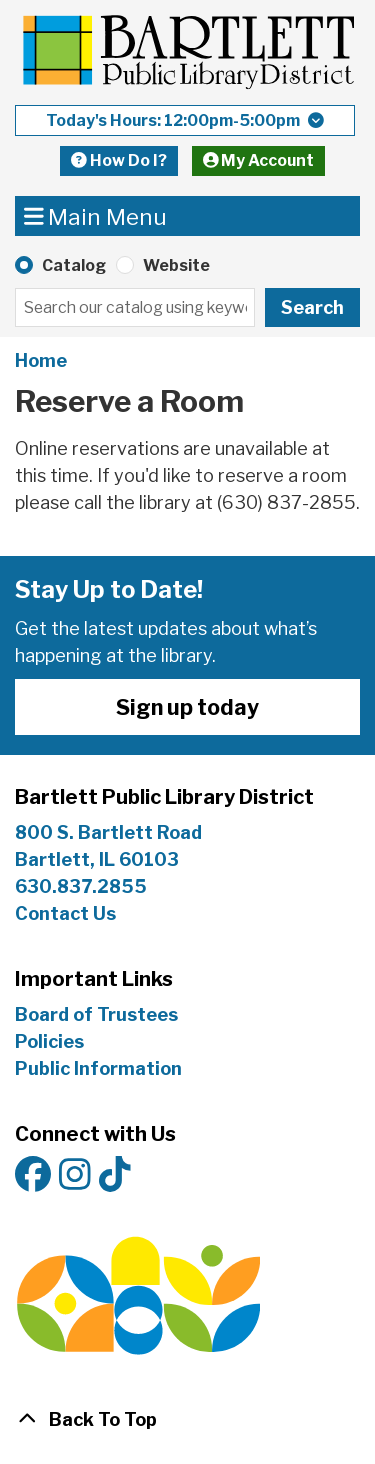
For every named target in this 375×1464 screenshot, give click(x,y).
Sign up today (187, 707)
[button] (185, 120)
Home (41, 360)
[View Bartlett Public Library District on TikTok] (115, 1175)
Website (176, 265)
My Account (259, 160)
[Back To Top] (187, 1419)
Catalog (74, 265)
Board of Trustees (96, 1014)
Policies (49, 1041)
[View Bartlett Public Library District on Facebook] (33, 1175)
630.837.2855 (81, 886)
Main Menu (96, 215)
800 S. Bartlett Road (108, 832)
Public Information (98, 1068)
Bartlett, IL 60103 (99, 859)
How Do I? (119, 160)
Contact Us (65, 913)
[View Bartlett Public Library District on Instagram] (75, 1175)
